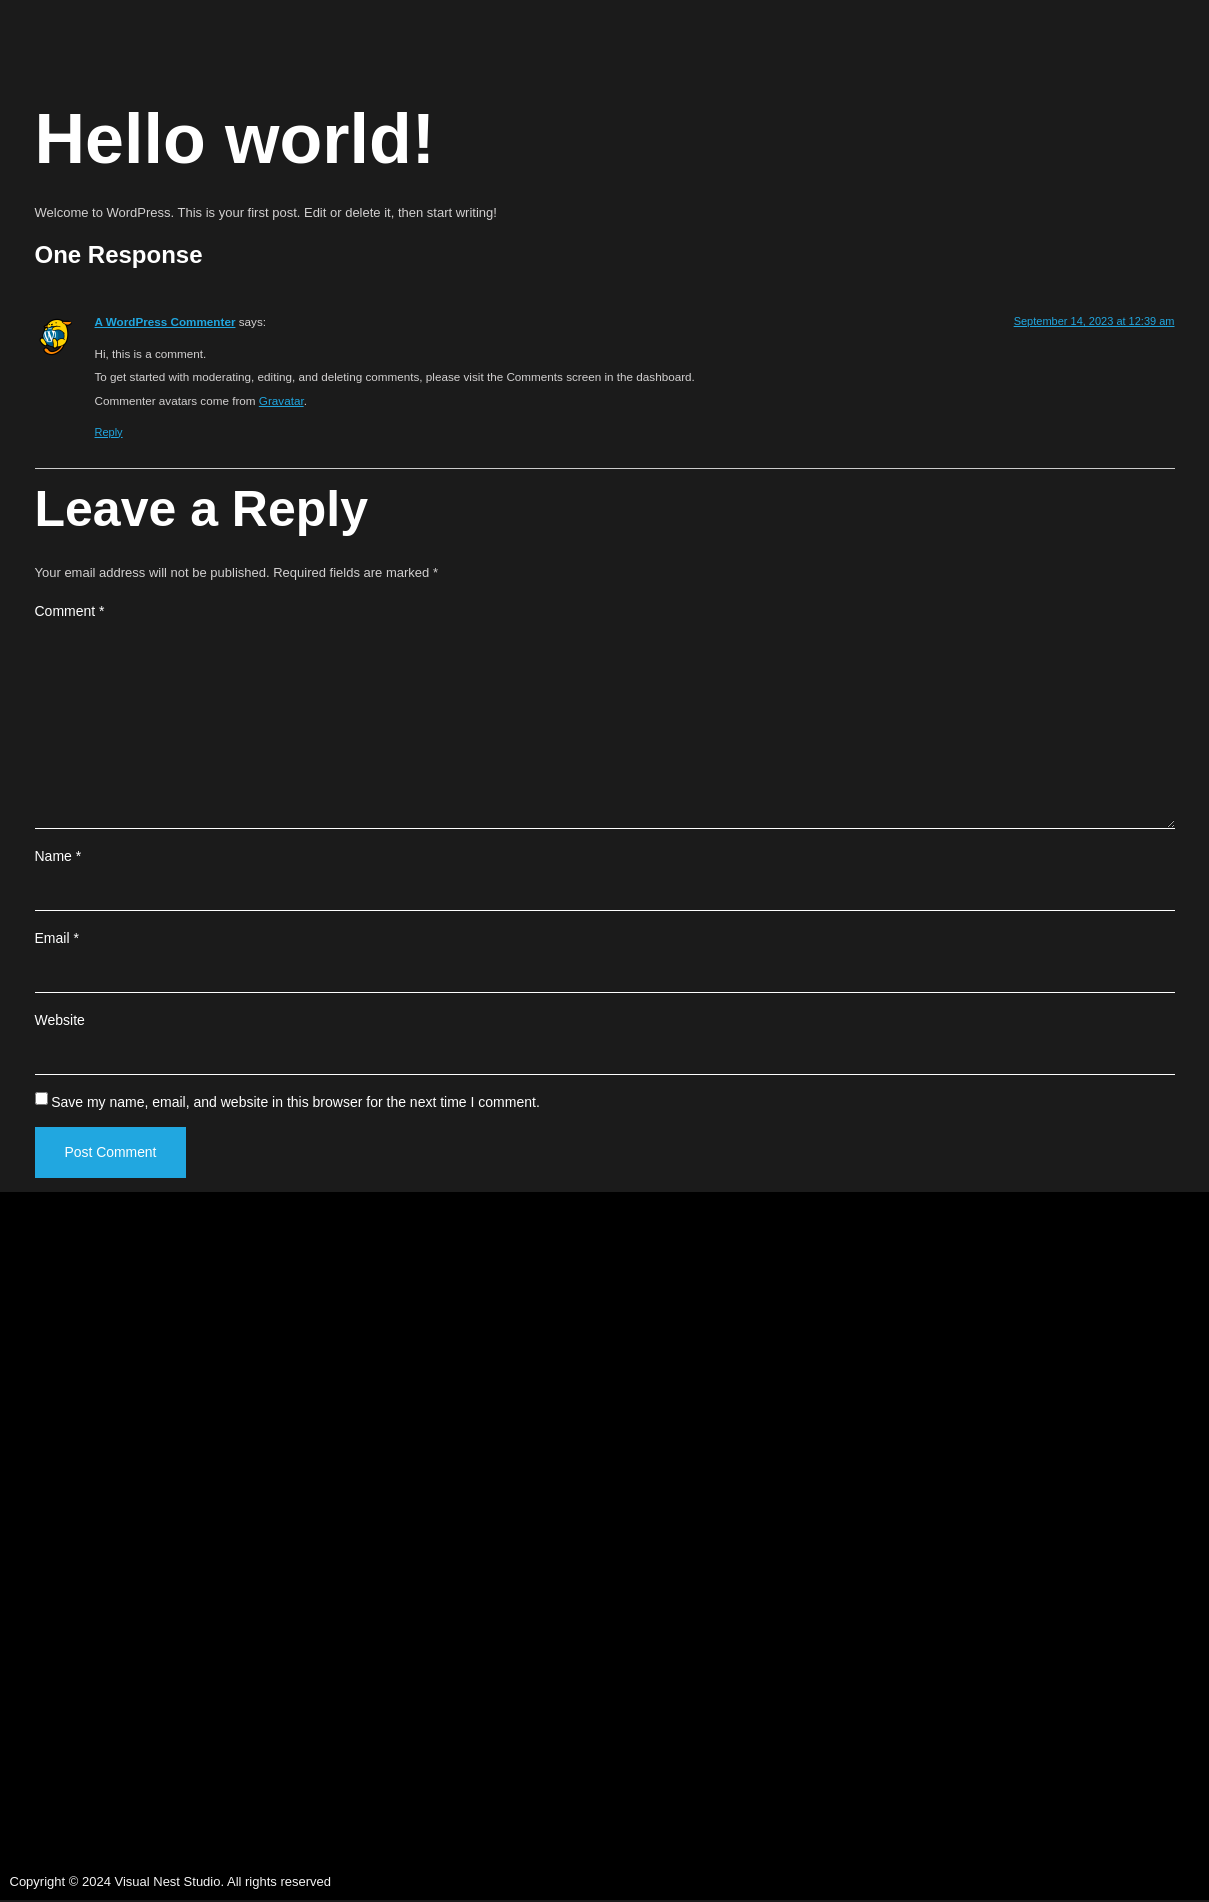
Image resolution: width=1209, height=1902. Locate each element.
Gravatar (281, 400)
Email (57, 939)
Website (60, 1021)
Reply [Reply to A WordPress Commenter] (109, 432)
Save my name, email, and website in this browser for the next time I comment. (295, 1103)
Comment (70, 611)
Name (58, 857)
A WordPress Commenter (165, 321)
